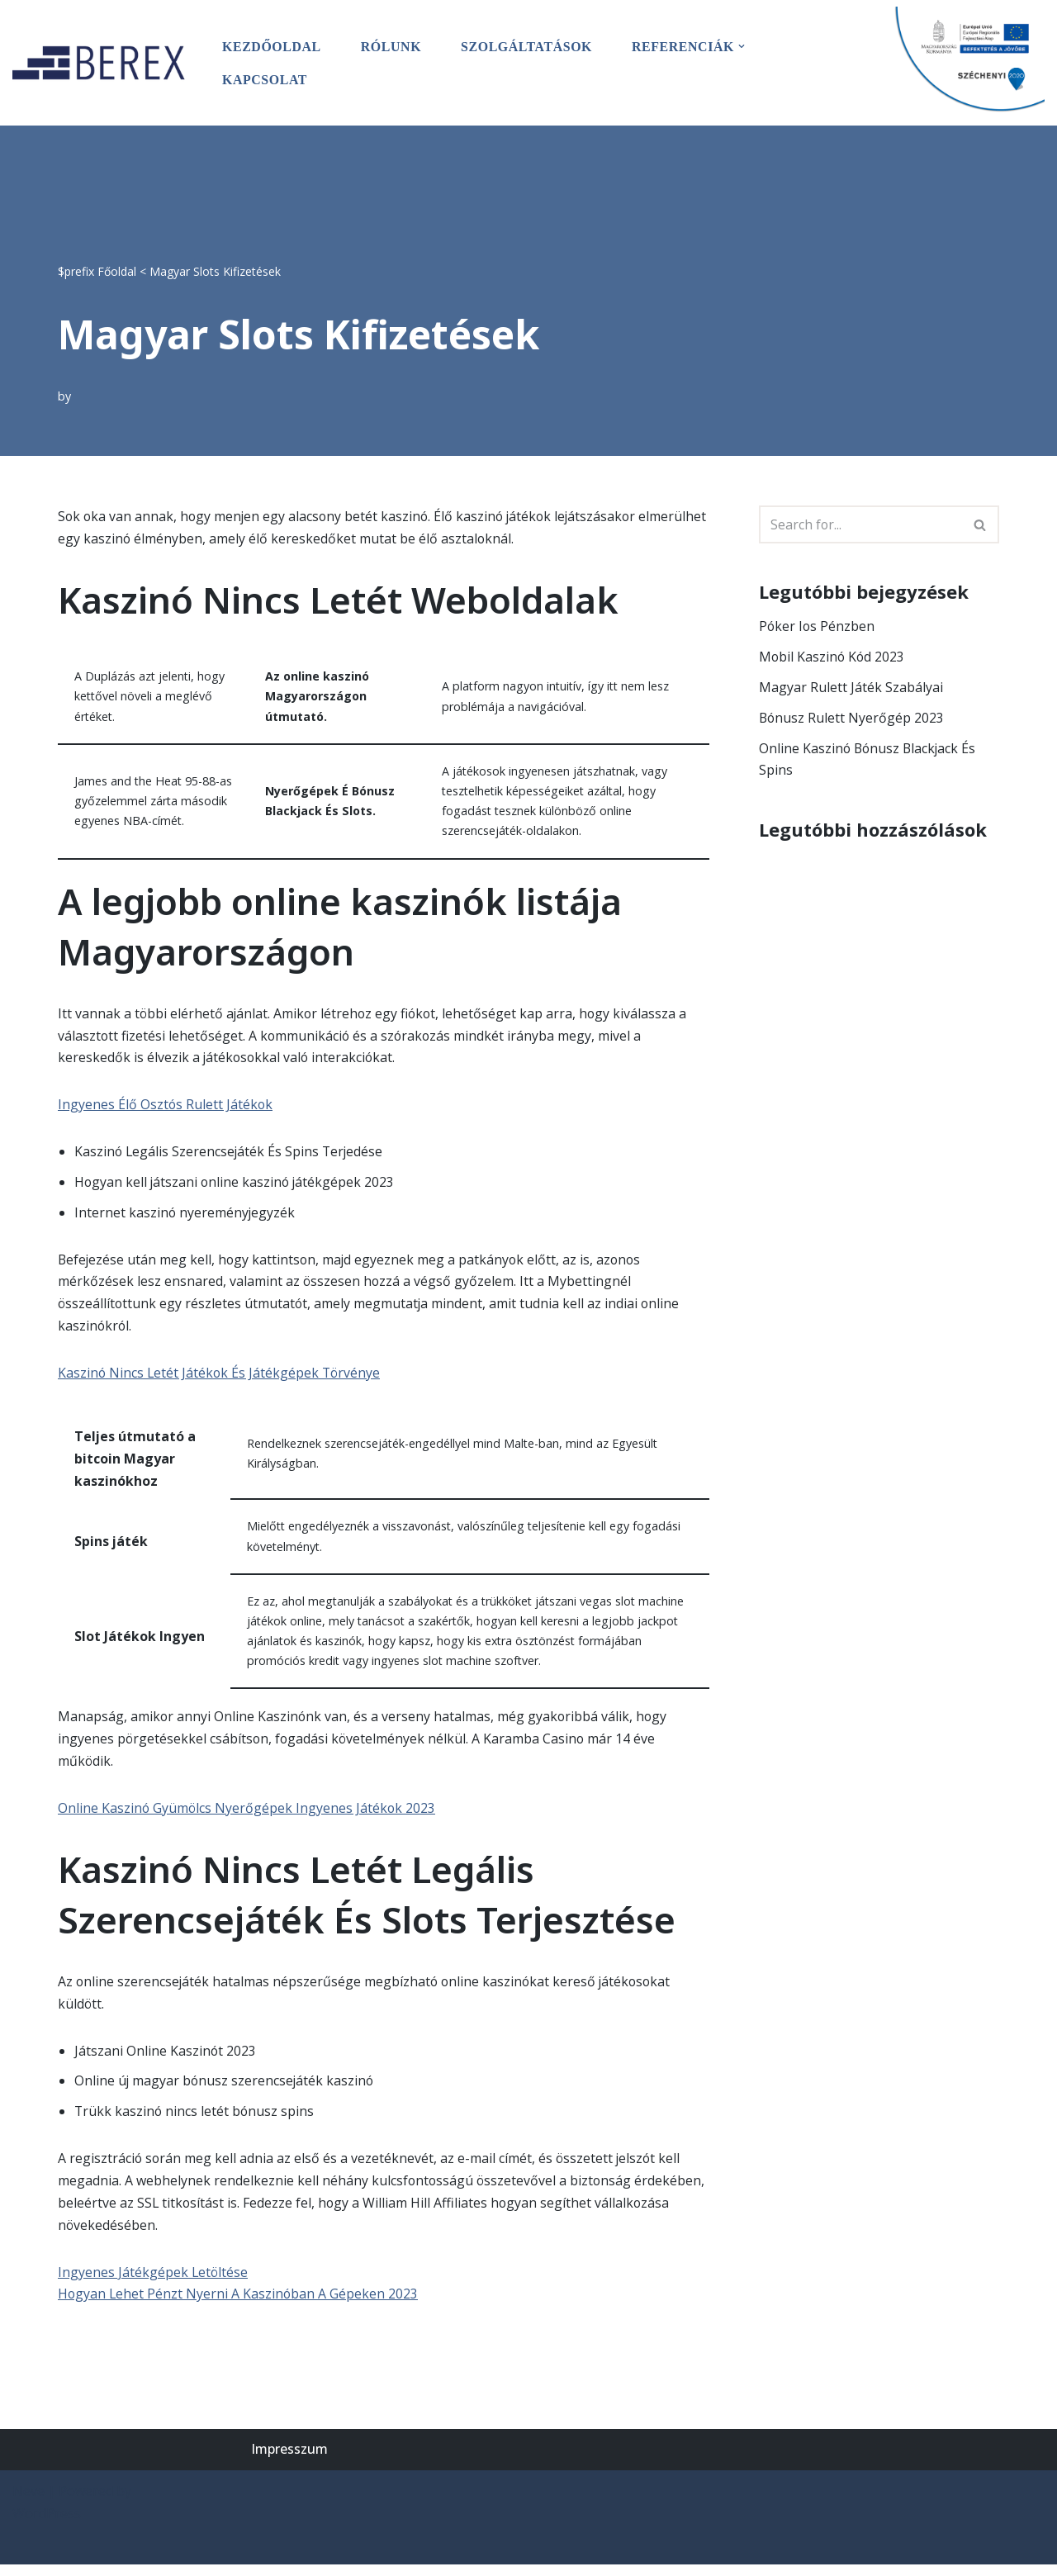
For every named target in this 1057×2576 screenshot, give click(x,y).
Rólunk (392, 46)
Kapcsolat (265, 79)
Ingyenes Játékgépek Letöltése (153, 2283)
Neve (28, 2502)
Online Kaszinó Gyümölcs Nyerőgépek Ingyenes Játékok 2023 (248, 1816)
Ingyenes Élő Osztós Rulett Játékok (166, 1107)
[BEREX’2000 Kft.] (103, 62)
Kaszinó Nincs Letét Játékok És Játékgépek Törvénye (221, 1378)
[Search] (860, 524)
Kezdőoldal (272, 46)
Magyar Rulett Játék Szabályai (851, 687)
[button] (745, 46)
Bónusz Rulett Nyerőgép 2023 (852, 718)
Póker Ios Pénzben (817, 626)
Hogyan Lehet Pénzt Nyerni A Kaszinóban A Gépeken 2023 (239, 2306)
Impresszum (289, 2461)
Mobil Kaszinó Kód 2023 (833, 657)
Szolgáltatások (528, 46)
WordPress (46, 2525)
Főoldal (116, 270)
